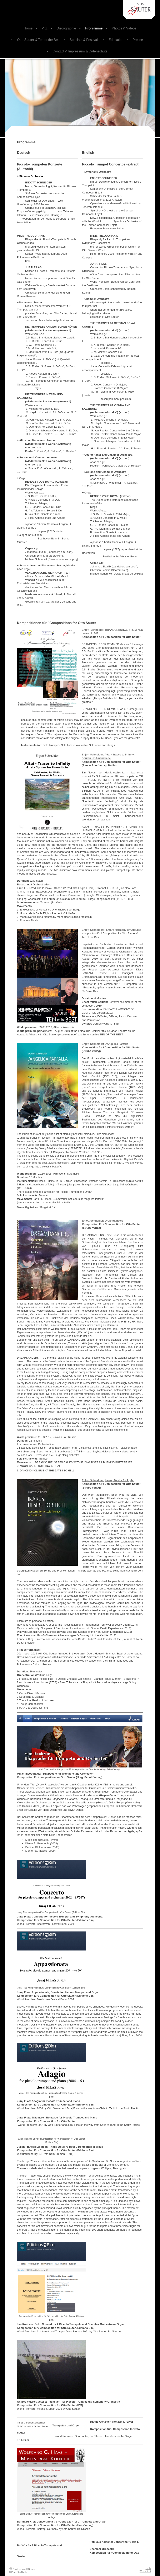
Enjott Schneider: (93, 1480)
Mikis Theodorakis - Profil (41, 1839)
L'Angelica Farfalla (116, 1043)
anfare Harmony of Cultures (123, 929)
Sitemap (31, 2569)
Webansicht (145, 2571)
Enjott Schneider (93, 629)
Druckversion (17, 2569)
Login (148, 2568)
